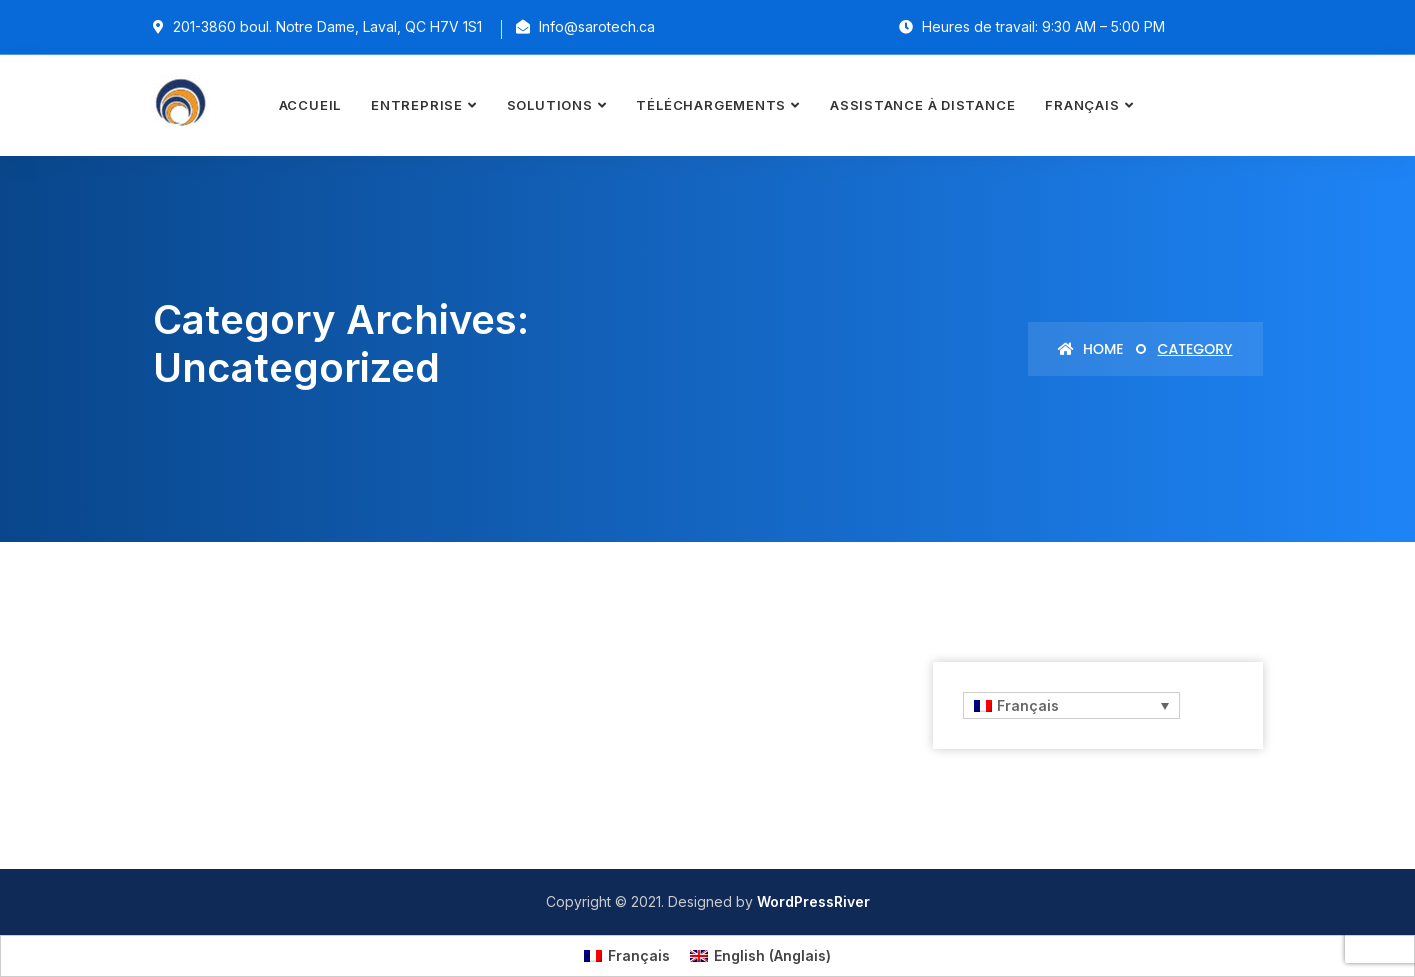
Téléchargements (711, 105)
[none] (1070, 705)
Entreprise (417, 105)
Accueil (310, 105)
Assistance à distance (922, 105)
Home (1090, 349)
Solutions (550, 105)
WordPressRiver (813, 901)
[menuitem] (1089, 105)
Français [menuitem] (1028, 705)
